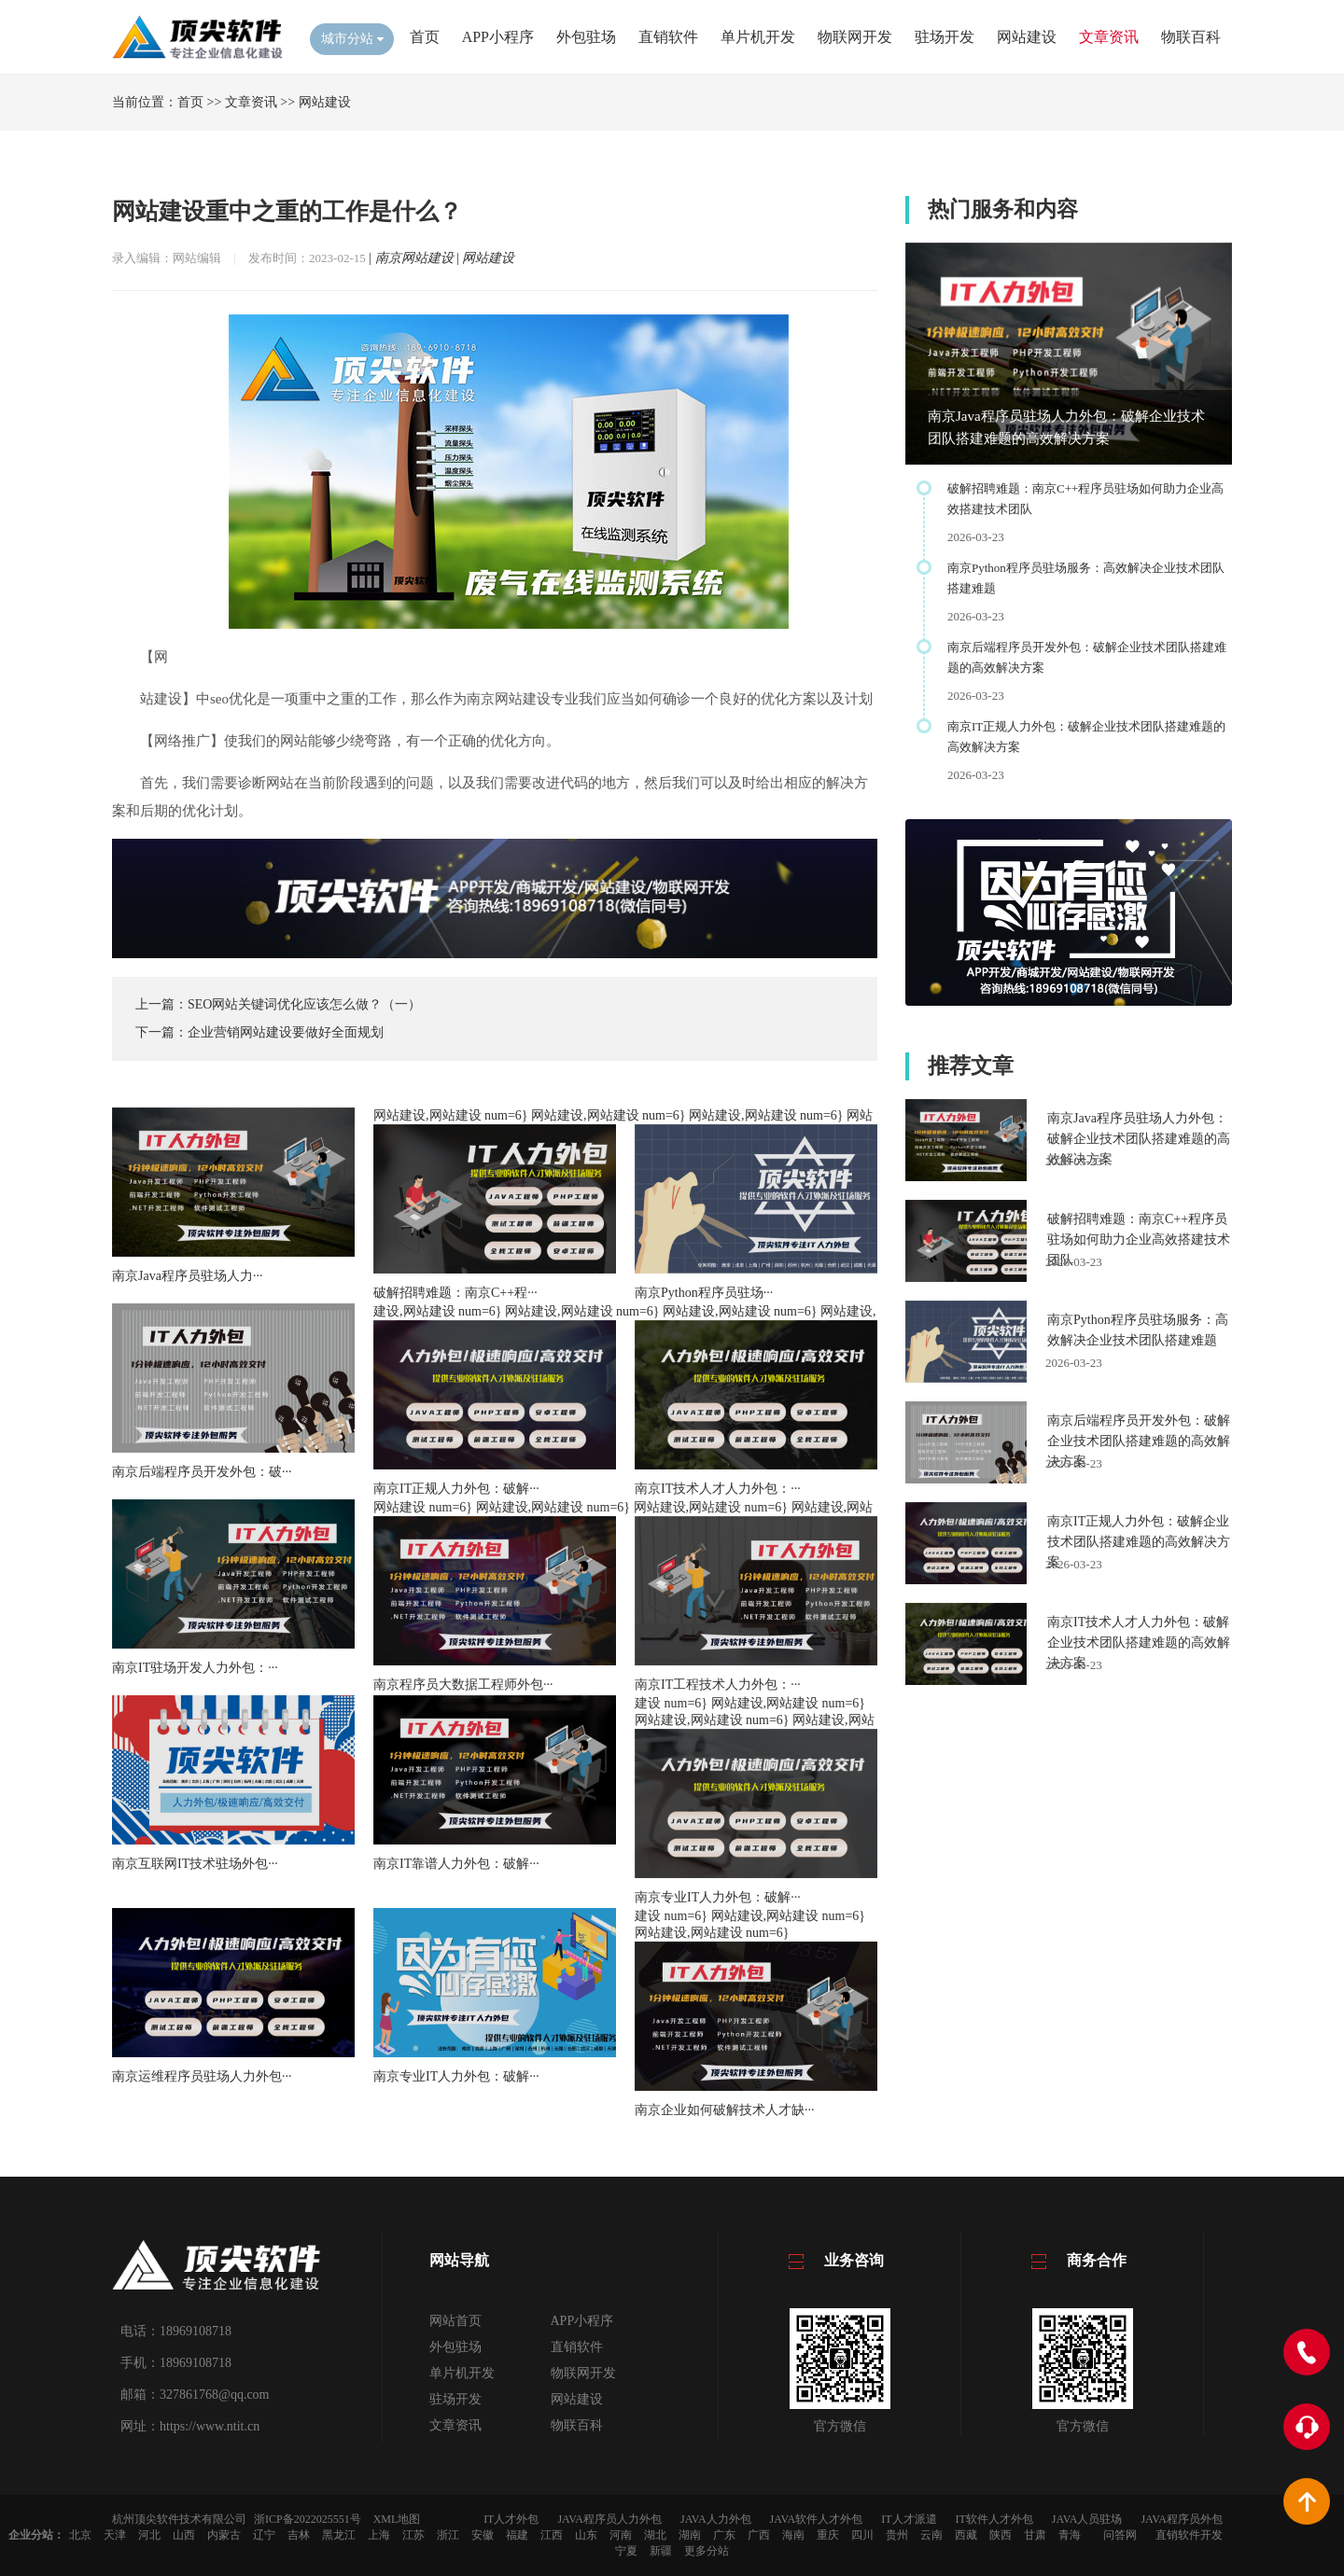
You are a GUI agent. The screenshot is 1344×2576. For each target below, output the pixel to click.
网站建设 (1027, 37)
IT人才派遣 (908, 2519)
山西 (184, 2534)
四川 (862, 2534)
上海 (379, 2534)
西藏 (966, 2534)
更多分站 (706, 2550)
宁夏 (626, 2550)
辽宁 (264, 2534)
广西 (759, 2534)
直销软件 (668, 37)
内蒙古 (224, 2534)
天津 (115, 2534)
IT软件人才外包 (994, 2519)
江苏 (413, 2534)
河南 (620, 2534)
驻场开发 (944, 37)
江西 (551, 2534)
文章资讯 (1109, 37)
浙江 (448, 2534)
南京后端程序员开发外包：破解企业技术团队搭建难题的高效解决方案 (1138, 1441)
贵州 (897, 2534)
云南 (931, 2534)
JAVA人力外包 (715, 2519)
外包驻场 (586, 37)
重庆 (828, 2534)
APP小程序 (498, 37)
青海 (1069, 2534)
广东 (724, 2534)
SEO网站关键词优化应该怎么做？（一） (304, 1004)
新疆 (661, 2550)
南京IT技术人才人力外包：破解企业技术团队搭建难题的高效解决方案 (1138, 1642)
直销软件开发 (1189, 2534)
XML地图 (397, 2519)
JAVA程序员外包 (1182, 2519)
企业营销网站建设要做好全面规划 (286, 1032)
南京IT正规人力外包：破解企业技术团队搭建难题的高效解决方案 (1138, 1541)
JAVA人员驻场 (1087, 2519)
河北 (149, 2534)
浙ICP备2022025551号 (307, 2519)
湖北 (655, 2534)
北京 (80, 2534)
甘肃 (1035, 2534)
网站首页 (455, 2321)
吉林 (298, 2534)
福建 (517, 2534)
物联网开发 (855, 37)
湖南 (690, 2534)
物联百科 (1191, 37)
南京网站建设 (414, 258)
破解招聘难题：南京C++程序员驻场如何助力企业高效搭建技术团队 (1138, 1239)
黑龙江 (339, 2534)
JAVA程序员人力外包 (609, 2519)
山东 (586, 2534)
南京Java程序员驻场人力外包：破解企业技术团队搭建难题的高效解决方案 (1138, 1138)
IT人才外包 (511, 2519)
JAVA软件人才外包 (816, 2519)
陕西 (1000, 2534)
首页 (425, 37)
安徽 (482, 2534)
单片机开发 (758, 37)
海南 (793, 2534)
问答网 (1120, 2534)
